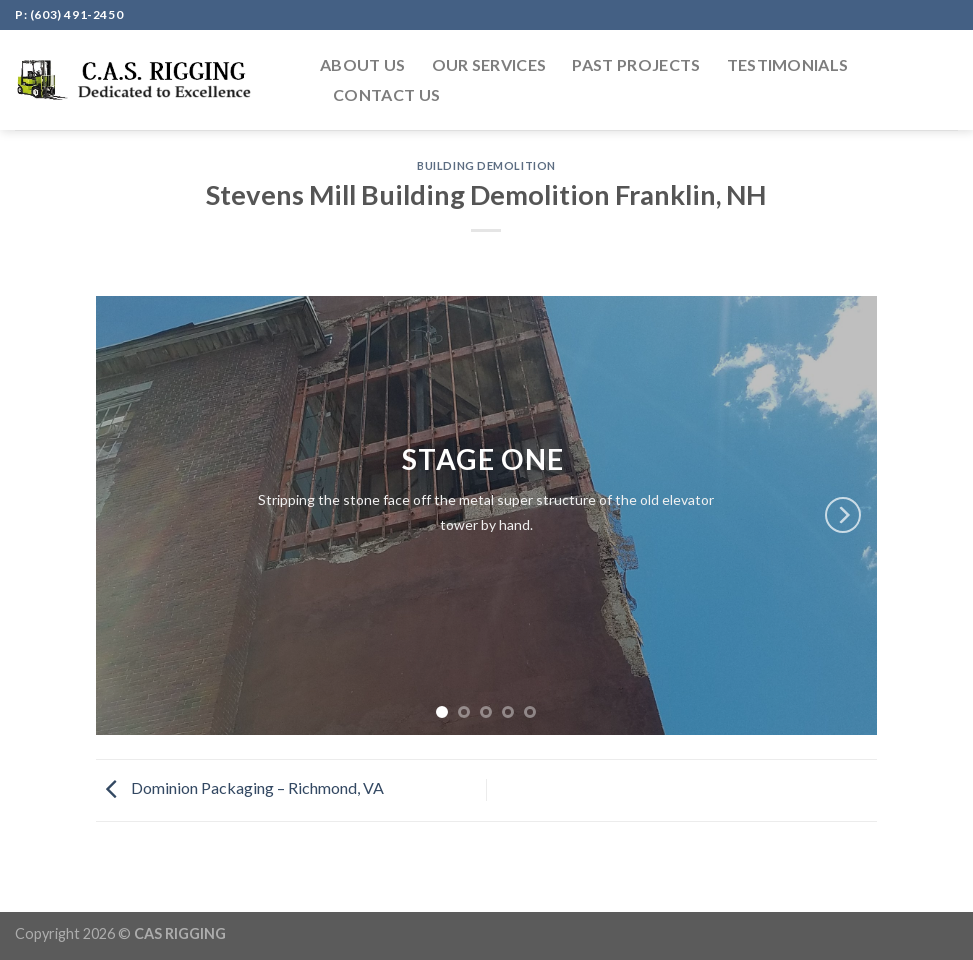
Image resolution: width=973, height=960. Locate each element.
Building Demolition (486, 165)
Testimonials (788, 64)
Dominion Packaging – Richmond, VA (240, 787)
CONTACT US (386, 94)
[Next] (843, 515)
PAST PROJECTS (636, 64)
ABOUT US (363, 64)
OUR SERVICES (489, 64)
